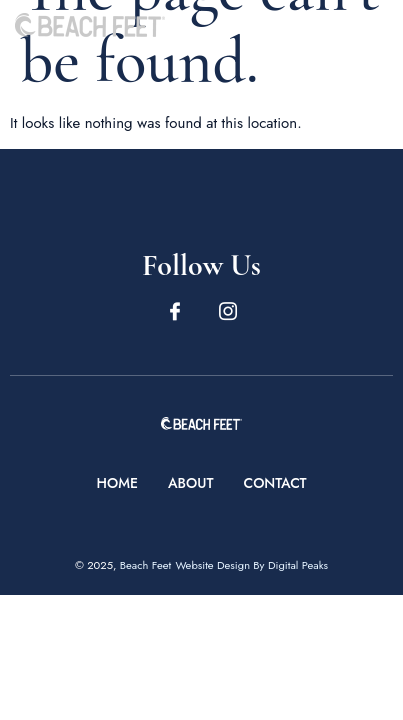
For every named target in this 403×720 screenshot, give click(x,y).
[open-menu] (375, 24)
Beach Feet (145, 565)
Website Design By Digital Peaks (251, 565)
